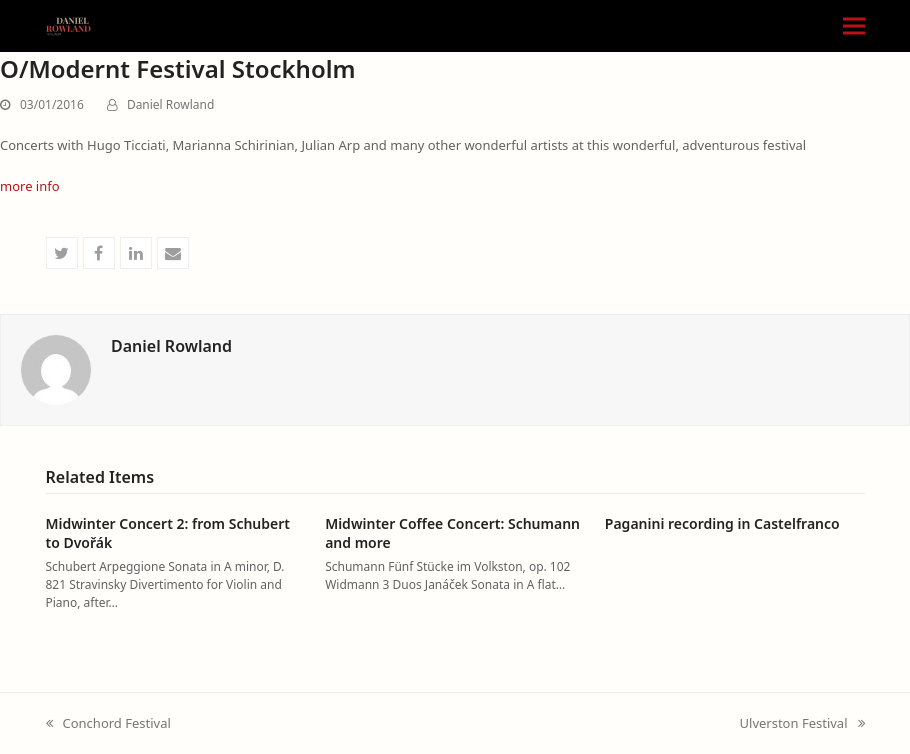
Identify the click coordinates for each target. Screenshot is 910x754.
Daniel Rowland (170, 104)
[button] (854, 26)
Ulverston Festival (802, 724)
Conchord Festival (108, 724)
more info (30, 186)
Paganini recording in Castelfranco (722, 523)
